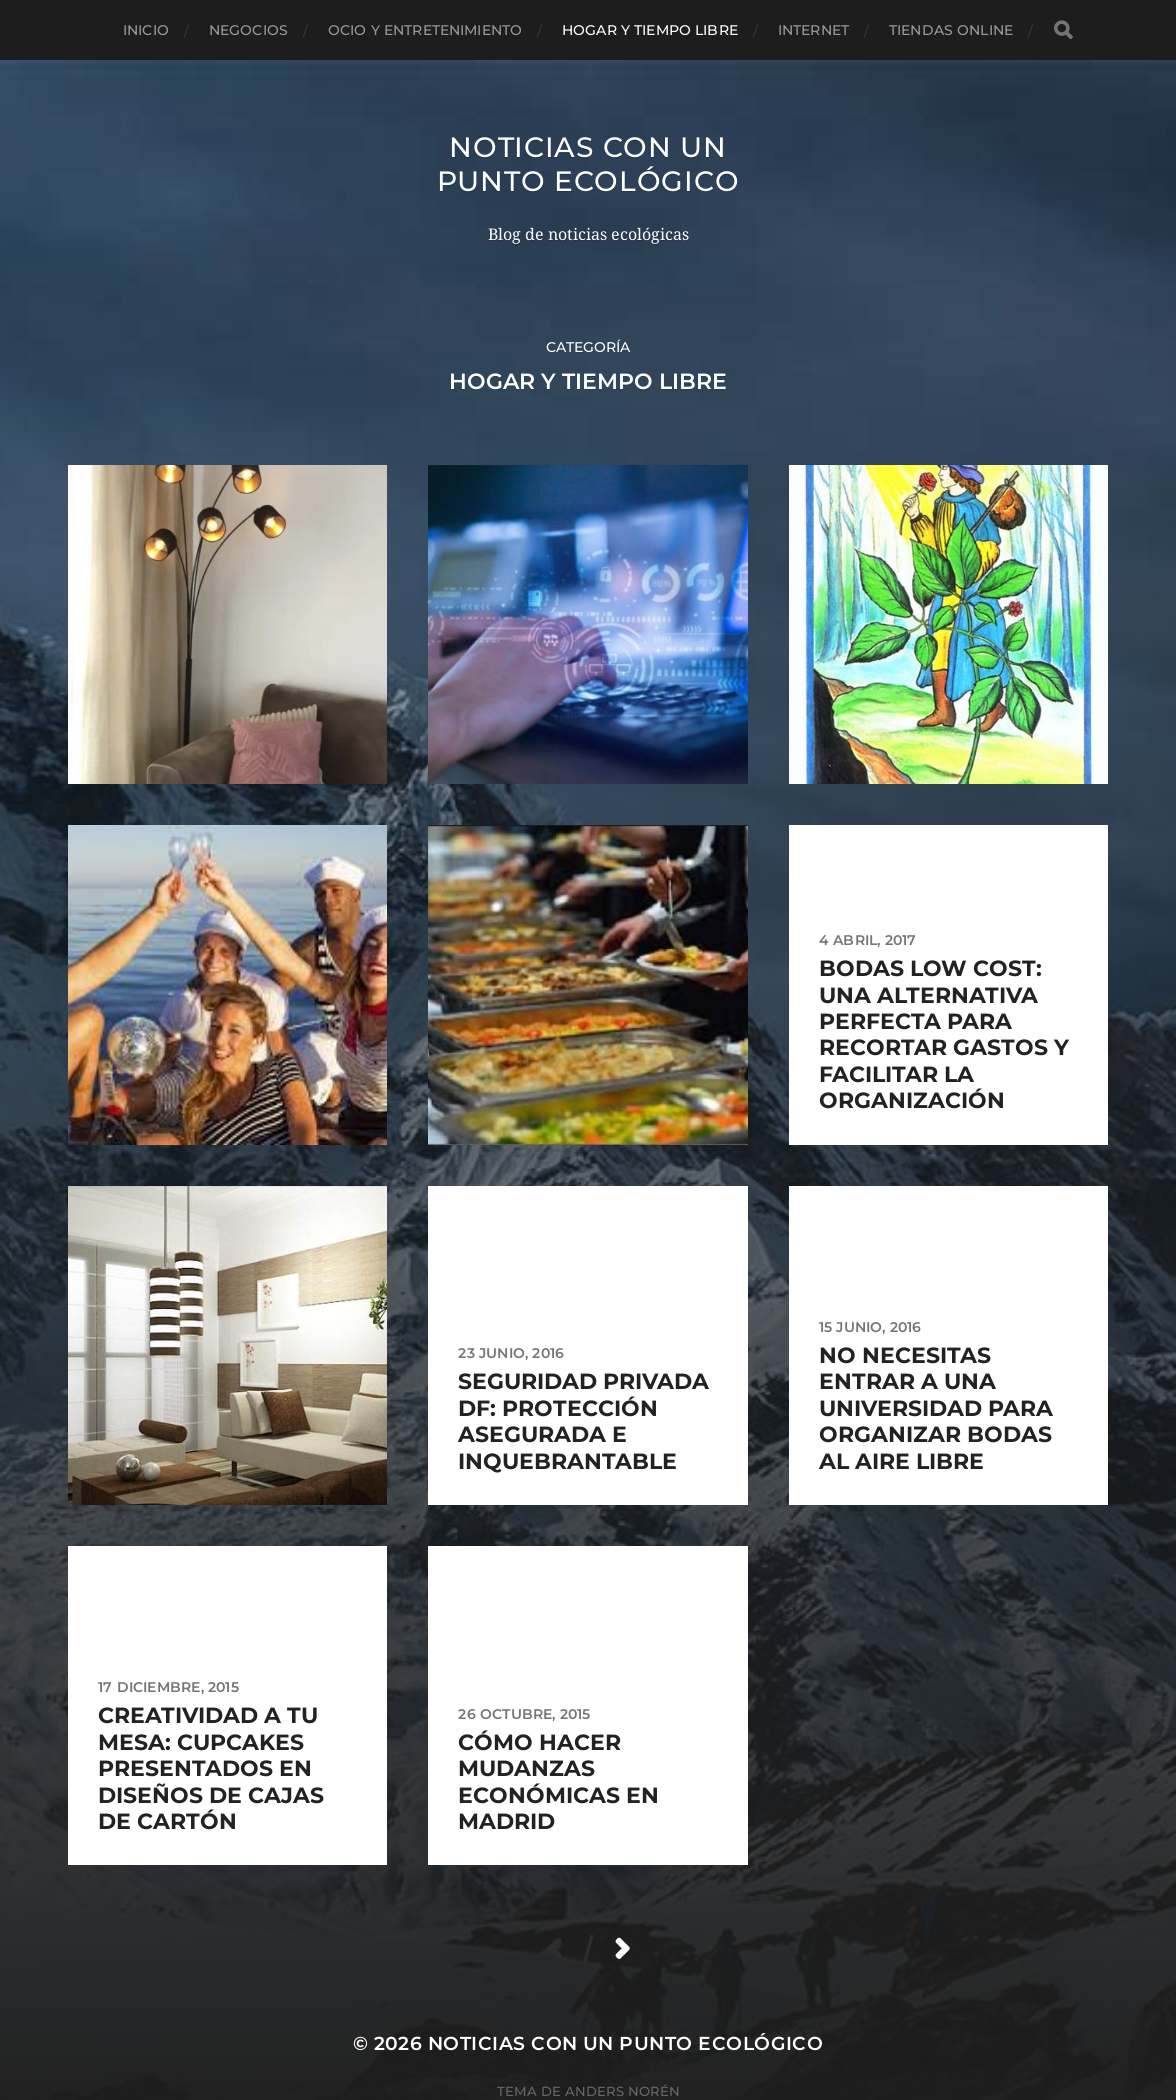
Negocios (248, 30)
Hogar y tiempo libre (650, 30)
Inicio (146, 30)
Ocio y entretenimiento (425, 30)
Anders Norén (622, 2091)
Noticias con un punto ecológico (588, 164)
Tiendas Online (951, 30)
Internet (813, 30)
